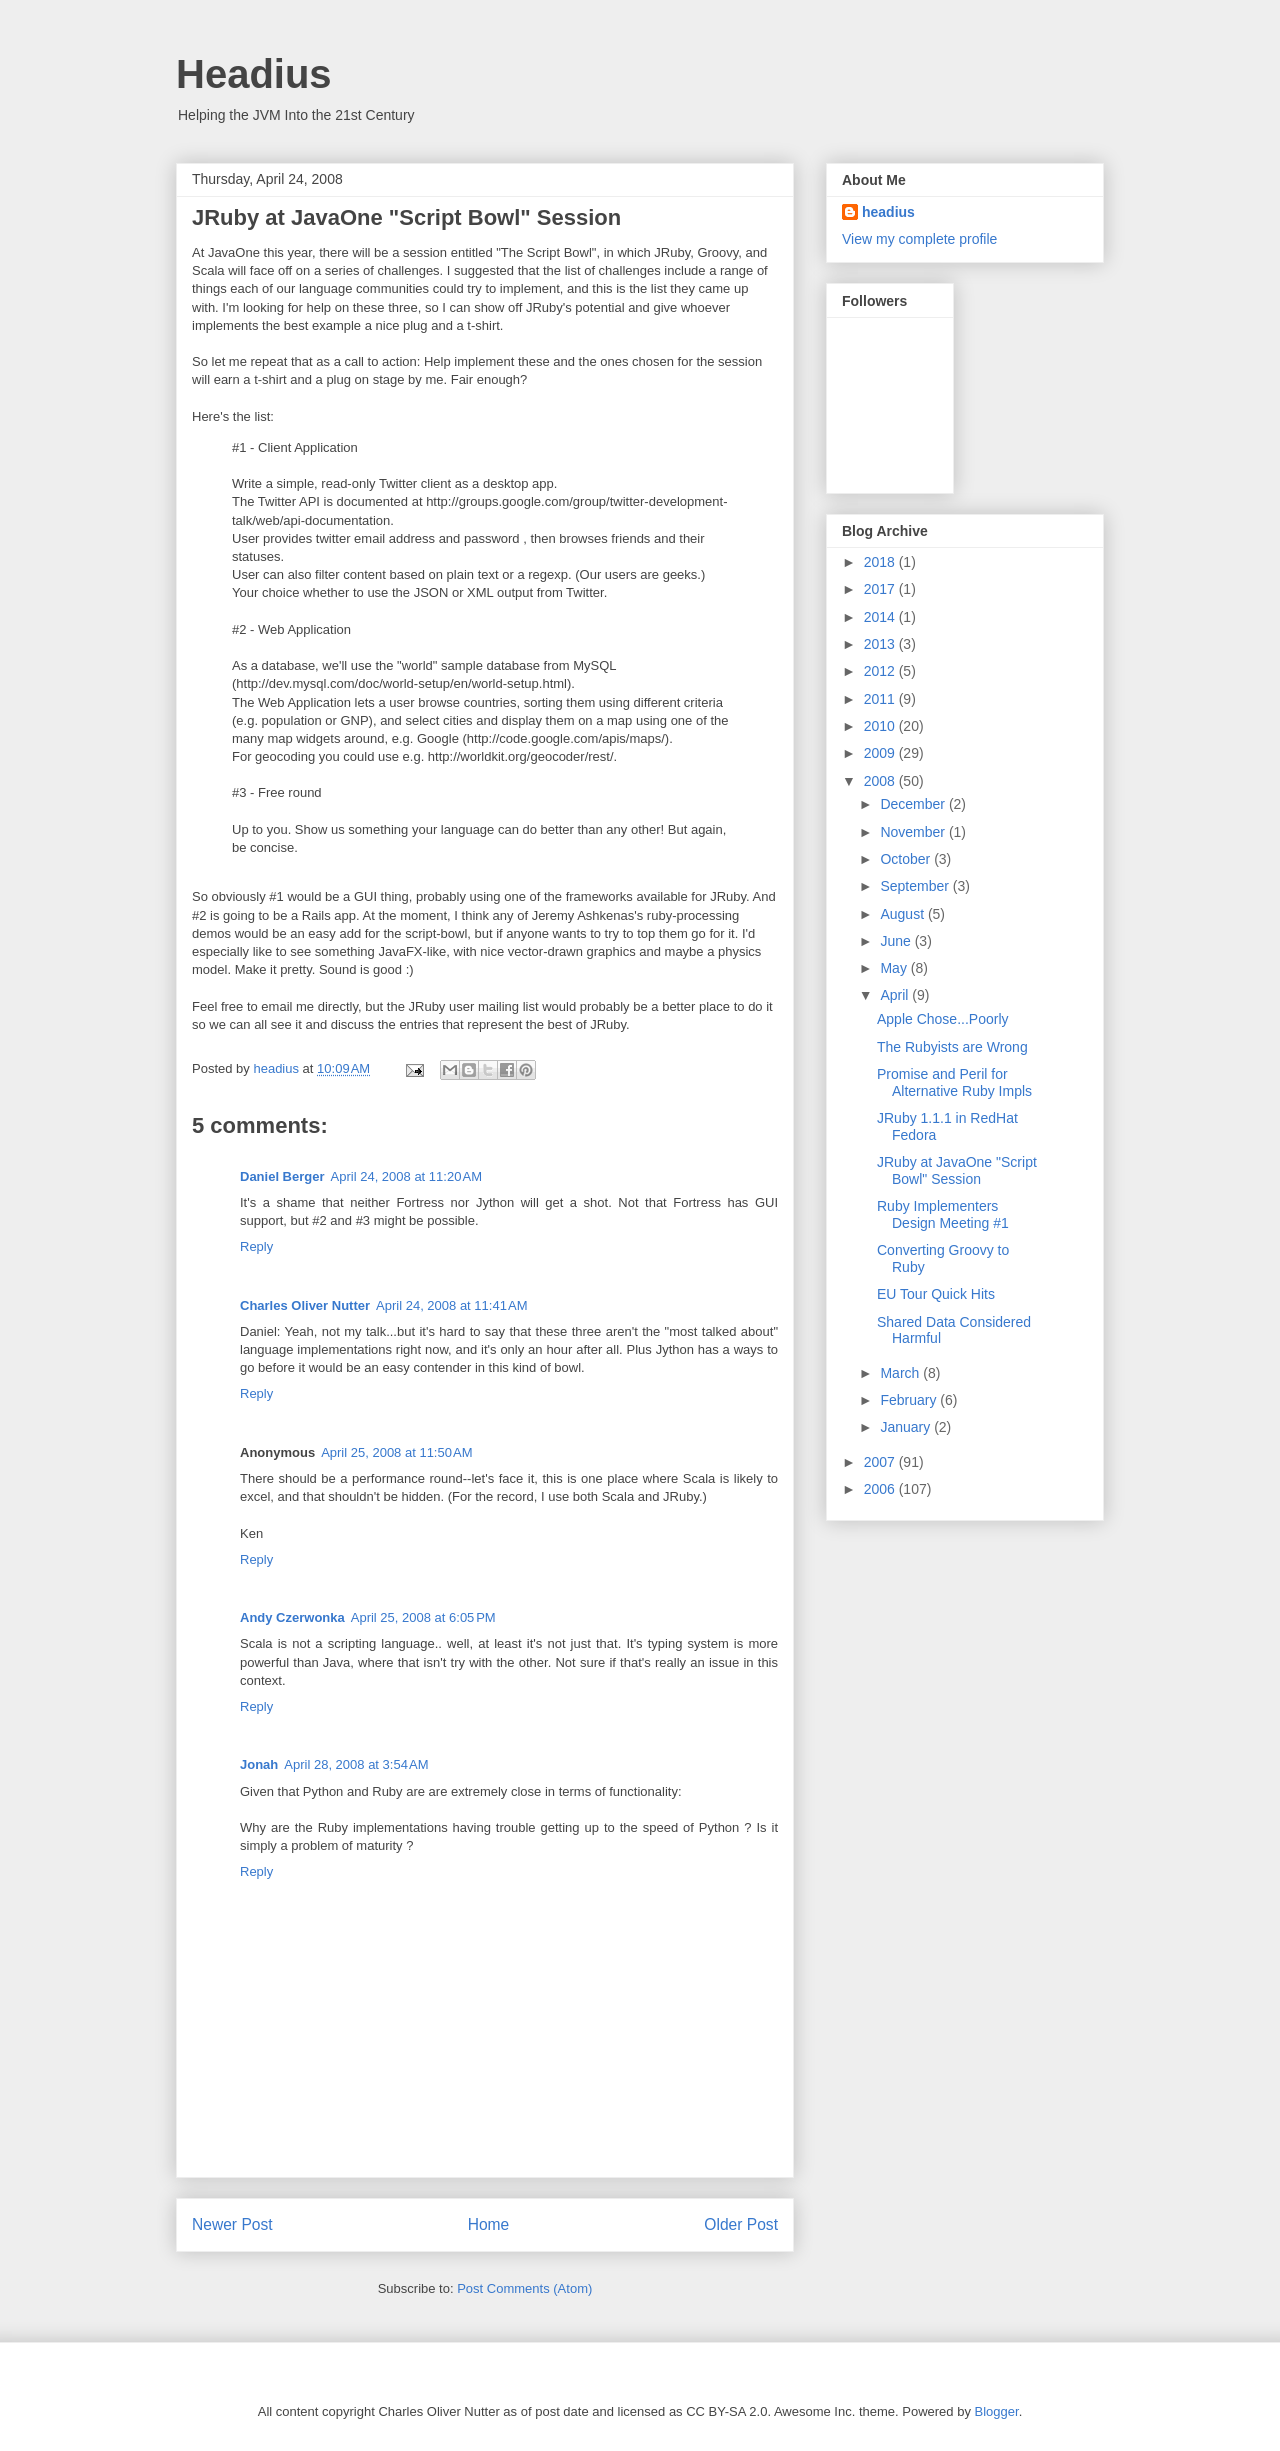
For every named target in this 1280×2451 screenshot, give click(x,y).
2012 (881, 671)
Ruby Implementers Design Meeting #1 (943, 1214)
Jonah (259, 1764)
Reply (256, 1246)
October (907, 859)
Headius (254, 74)
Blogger (997, 2411)
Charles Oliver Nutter (305, 1305)
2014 (881, 617)
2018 (881, 562)
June (897, 941)
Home (489, 2224)
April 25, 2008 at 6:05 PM (423, 1617)
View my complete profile (919, 239)
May (895, 968)
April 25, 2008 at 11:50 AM (396, 1452)
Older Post (741, 2224)
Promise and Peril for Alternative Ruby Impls (954, 1082)
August (903, 914)
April (896, 995)
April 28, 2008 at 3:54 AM (356, 1764)
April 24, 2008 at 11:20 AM (406, 1176)
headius (888, 212)
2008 (881, 781)
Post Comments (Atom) (524, 2288)
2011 (881, 699)
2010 (881, 726)
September (916, 886)
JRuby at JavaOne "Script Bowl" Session (957, 1170)
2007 (881, 1462)
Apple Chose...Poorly (943, 1019)
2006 (881, 1489)
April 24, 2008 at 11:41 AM (451, 1305)
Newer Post (232, 2224)
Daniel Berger (282, 1176)
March (901, 1373)
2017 (881, 589)
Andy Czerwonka (292, 1617)
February (910, 1400)
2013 (881, 644)
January (907, 1427)
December (914, 804)
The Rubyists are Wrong (952, 1047)
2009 (881, 753)
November (914, 832)
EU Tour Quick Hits (936, 1294)
